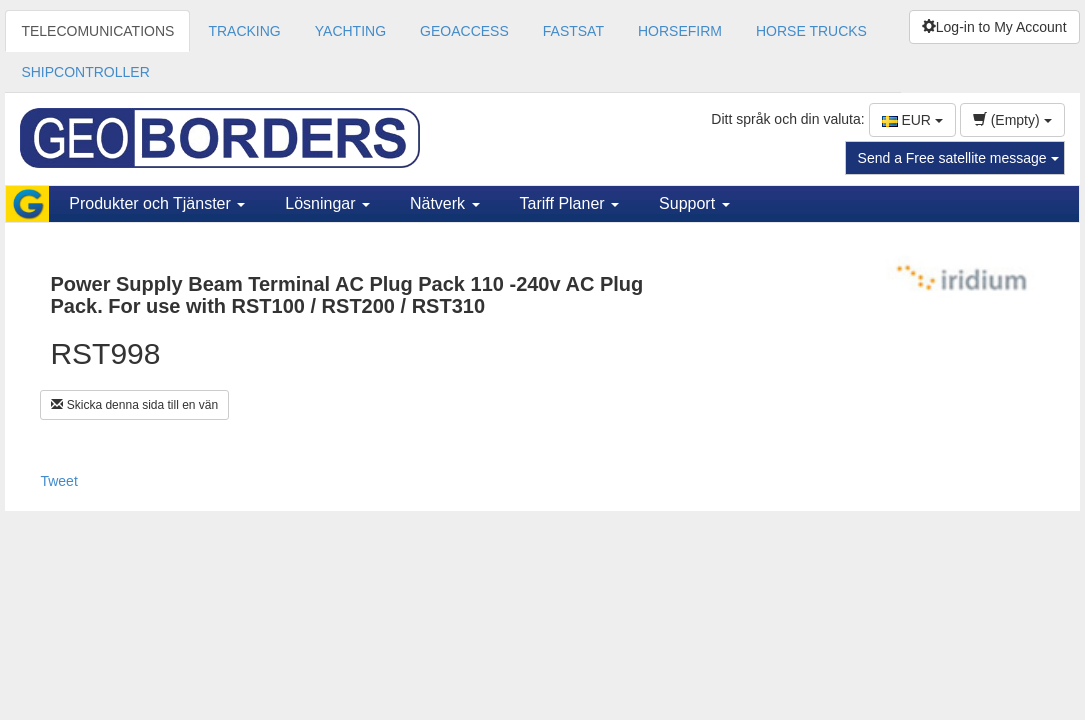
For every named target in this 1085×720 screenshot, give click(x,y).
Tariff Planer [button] (570, 203)
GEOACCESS (464, 31)
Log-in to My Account (994, 27)
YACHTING (350, 31)
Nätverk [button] (445, 203)
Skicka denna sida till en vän (134, 405)
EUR (912, 120)
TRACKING (244, 31)
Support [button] (694, 203)
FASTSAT (573, 31)
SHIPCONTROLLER (85, 72)
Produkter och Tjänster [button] (157, 203)
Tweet (58, 481)
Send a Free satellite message (958, 158)
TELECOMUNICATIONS (97, 31)
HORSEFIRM (680, 31)
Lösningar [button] (327, 203)
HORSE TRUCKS (811, 31)
